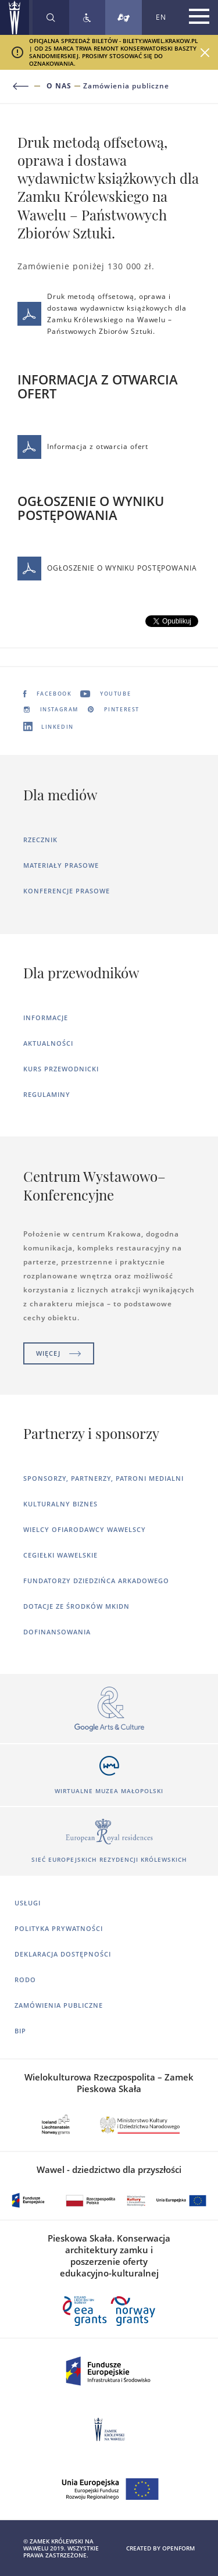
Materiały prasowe (61, 865)
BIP (20, 2030)
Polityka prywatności (59, 1928)
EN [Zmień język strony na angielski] (161, 17)
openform (178, 2548)
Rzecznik (40, 839)
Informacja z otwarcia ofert (82, 447)
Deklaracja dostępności (63, 1954)
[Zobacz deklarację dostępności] (87, 17)
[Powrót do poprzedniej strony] (28, 86)
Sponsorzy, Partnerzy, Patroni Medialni (103, 1478)
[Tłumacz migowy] (123, 17)
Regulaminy (46, 1094)
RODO (25, 1979)
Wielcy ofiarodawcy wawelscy (84, 1529)
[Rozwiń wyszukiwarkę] (51, 17)
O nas (59, 86)
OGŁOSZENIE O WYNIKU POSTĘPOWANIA (107, 568)
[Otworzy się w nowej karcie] (109, 1709)
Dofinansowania (57, 1631)
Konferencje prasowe (66, 890)
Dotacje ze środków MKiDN (76, 1606)
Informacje (45, 1017)
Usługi (28, 1902)
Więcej (58, 1353)
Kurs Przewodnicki (61, 1068)
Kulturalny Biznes (60, 1503)
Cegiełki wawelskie (60, 1555)
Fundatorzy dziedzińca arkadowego (96, 1580)
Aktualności (48, 1043)
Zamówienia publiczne (126, 86)
